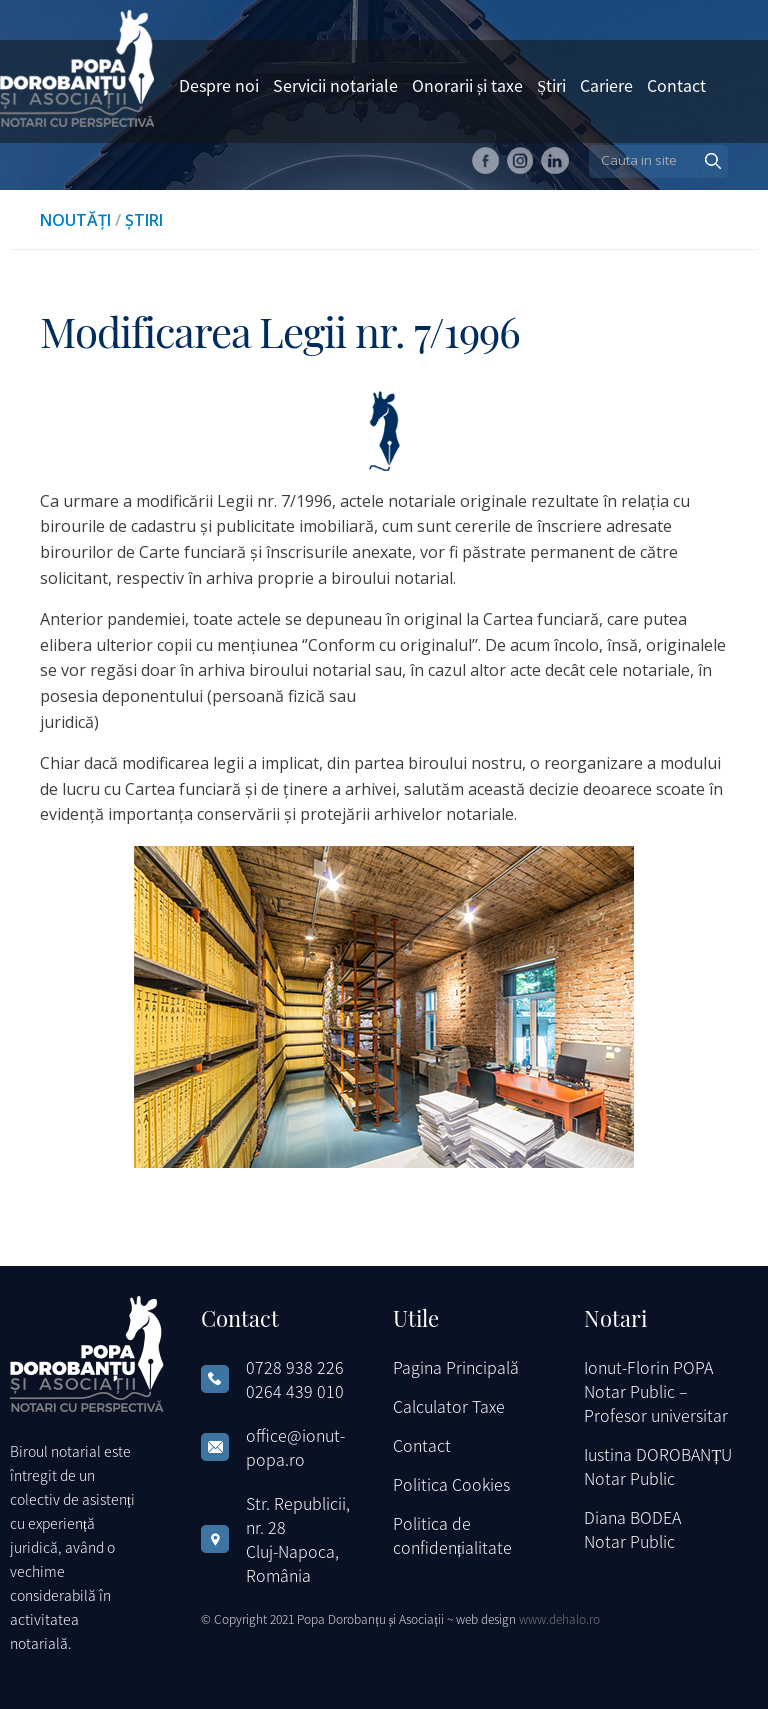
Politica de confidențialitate (452, 1535)
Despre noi (219, 85)
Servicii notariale (335, 85)
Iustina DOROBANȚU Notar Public (658, 1466)
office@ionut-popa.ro (295, 1447)
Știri (551, 85)
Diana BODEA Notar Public (632, 1529)
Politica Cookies (451, 1484)
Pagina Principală (456, 1367)
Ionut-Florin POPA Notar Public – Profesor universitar (656, 1391)
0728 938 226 (295, 1367)
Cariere (606, 85)
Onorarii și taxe (467, 85)
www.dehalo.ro (559, 1618)
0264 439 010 (295, 1391)
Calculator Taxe (449, 1406)
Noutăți (75, 220)
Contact (676, 85)
